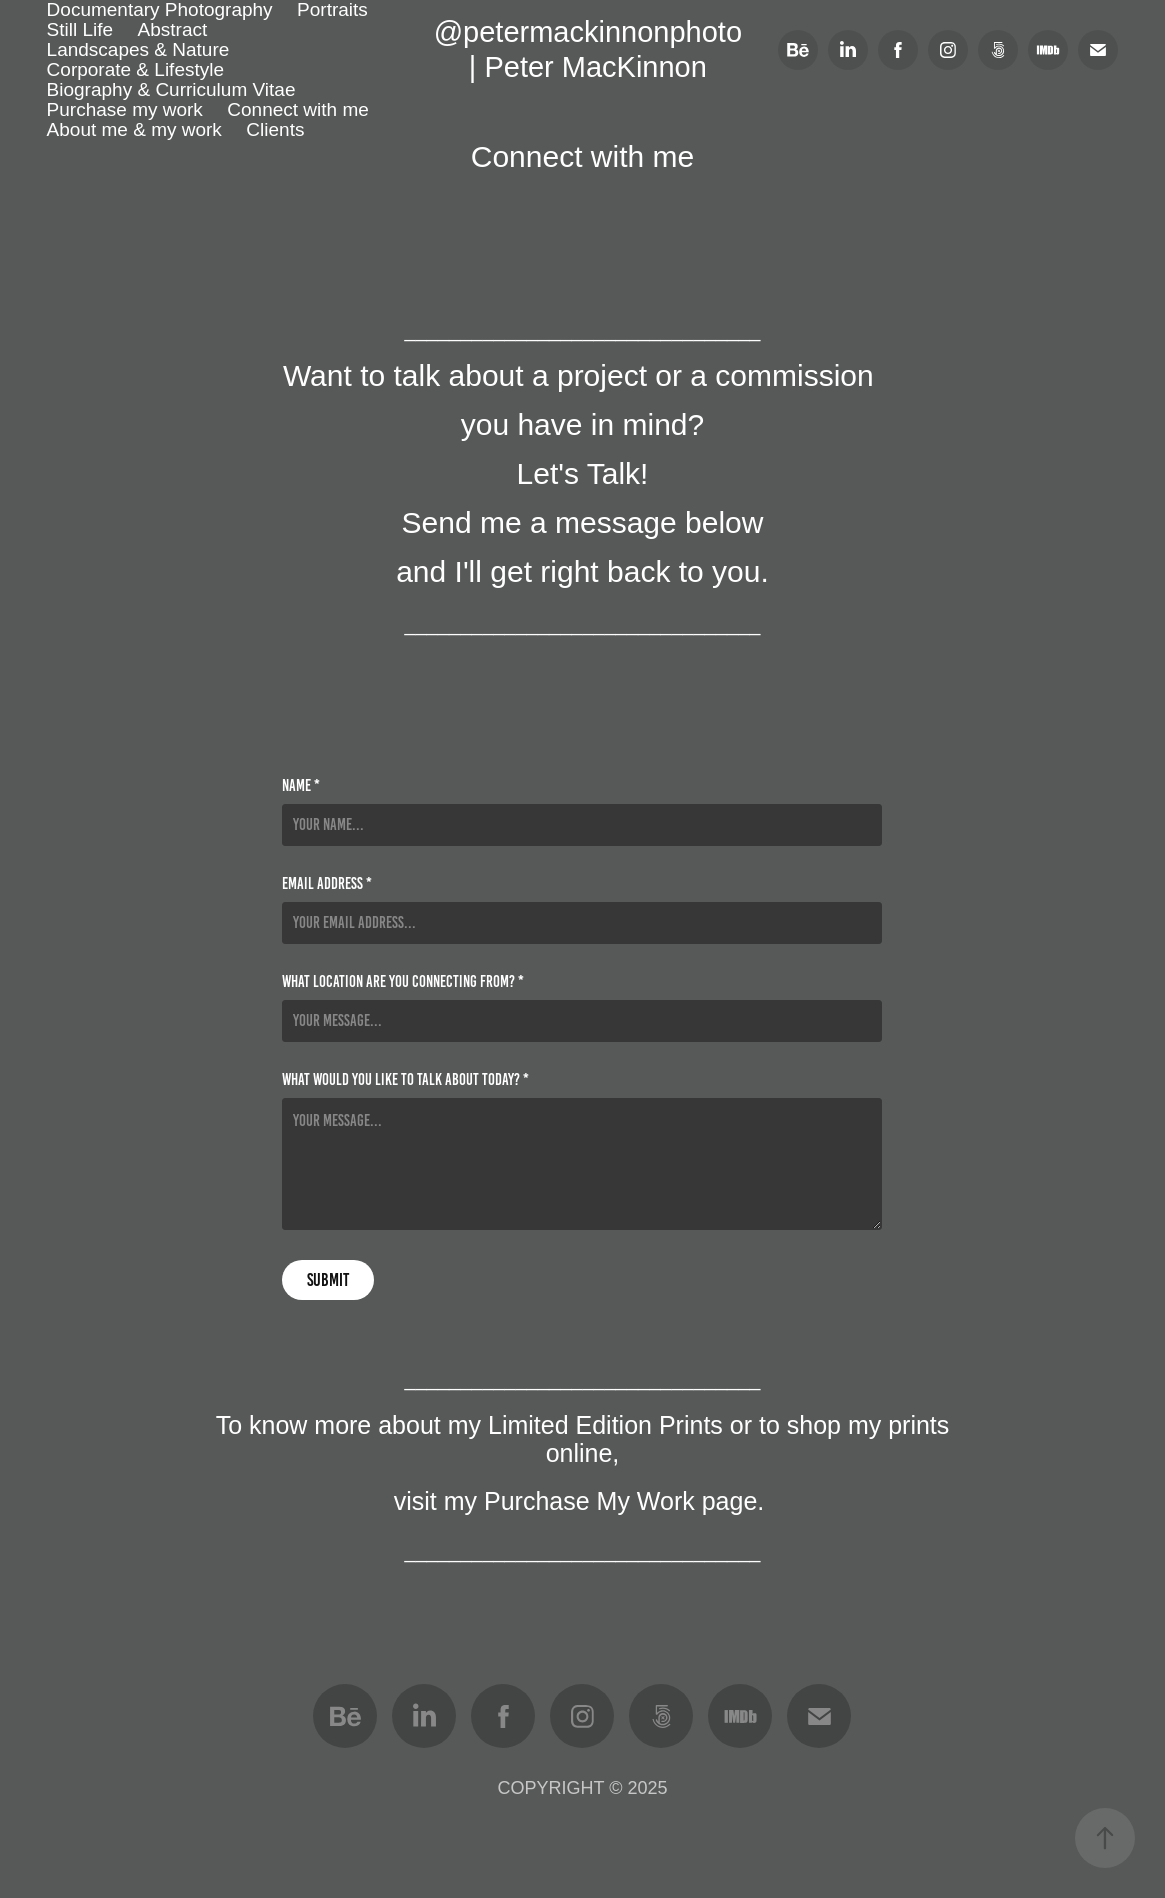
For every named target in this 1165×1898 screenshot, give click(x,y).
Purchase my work (125, 109)
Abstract (173, 29)
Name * (301, 786)
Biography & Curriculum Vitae (171, 89)
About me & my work (134, 129)
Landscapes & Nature (138, 49)
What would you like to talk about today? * (405, 1080)
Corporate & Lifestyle (135, 69)
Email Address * (327, 884)
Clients (275, 129)
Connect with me (298, 109)
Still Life (80, 29)
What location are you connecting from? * (403, 982)
